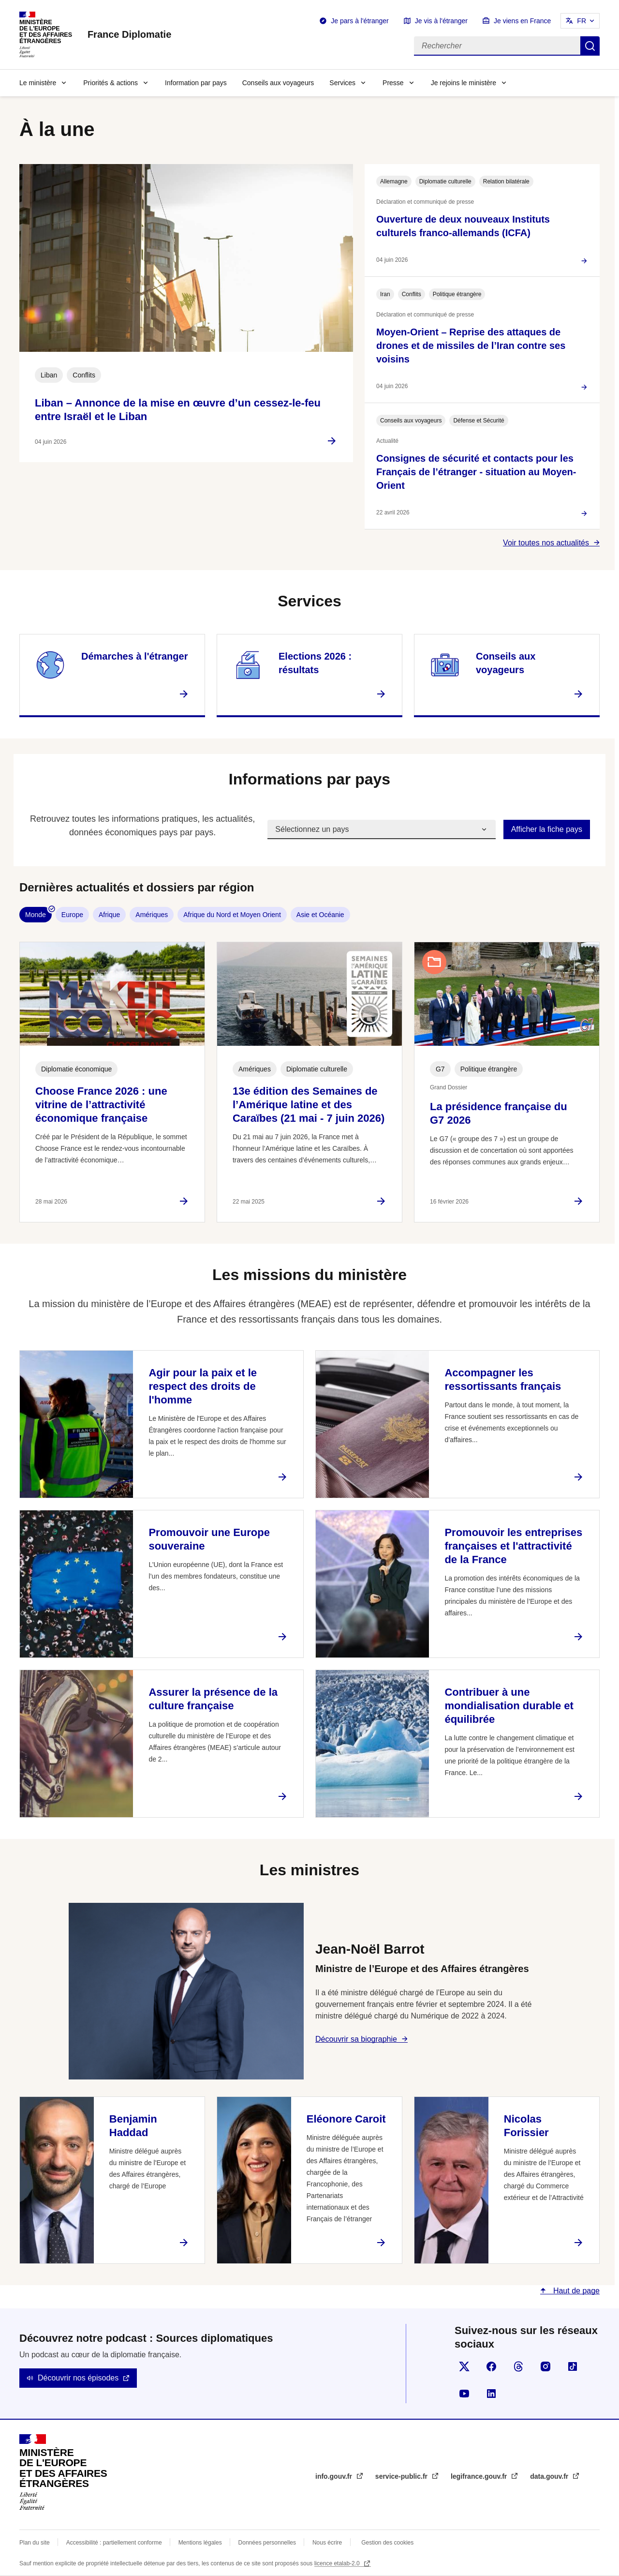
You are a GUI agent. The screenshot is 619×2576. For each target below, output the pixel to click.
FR (581, 21)
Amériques (151, 915)
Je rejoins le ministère (463, 83)
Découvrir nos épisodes (78, 2378)
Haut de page (575, 2291)
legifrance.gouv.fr (480, 2476)
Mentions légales (200, 2542)
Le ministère (37, 83)
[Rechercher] (497, 46)
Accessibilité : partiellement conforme (114, 2542)
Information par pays (196, 83)
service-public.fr (402, 2476)
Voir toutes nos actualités (546, 543)
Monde (35, 915)
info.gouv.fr (334, 2476)
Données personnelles (267, 2542)
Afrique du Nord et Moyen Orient (232, 915)
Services (342, 83)
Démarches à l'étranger (134, 656)
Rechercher (590, 46)
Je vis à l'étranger (441, 21)
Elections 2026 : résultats (315, 663)
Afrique (109, 915)
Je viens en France (522, 21)
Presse (393, 83)
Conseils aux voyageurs (278, 83)
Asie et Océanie (320, 915)
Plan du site (34, 2542)
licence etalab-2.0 (337, 2563)
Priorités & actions (110, 83)
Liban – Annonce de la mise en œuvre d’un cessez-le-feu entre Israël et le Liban (178, 409)
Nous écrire (327, 2542)
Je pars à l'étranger (359, 21)
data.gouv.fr (550, 2476)
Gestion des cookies (387, 2542)
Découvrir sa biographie (356, 2039)
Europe (72, 915)
